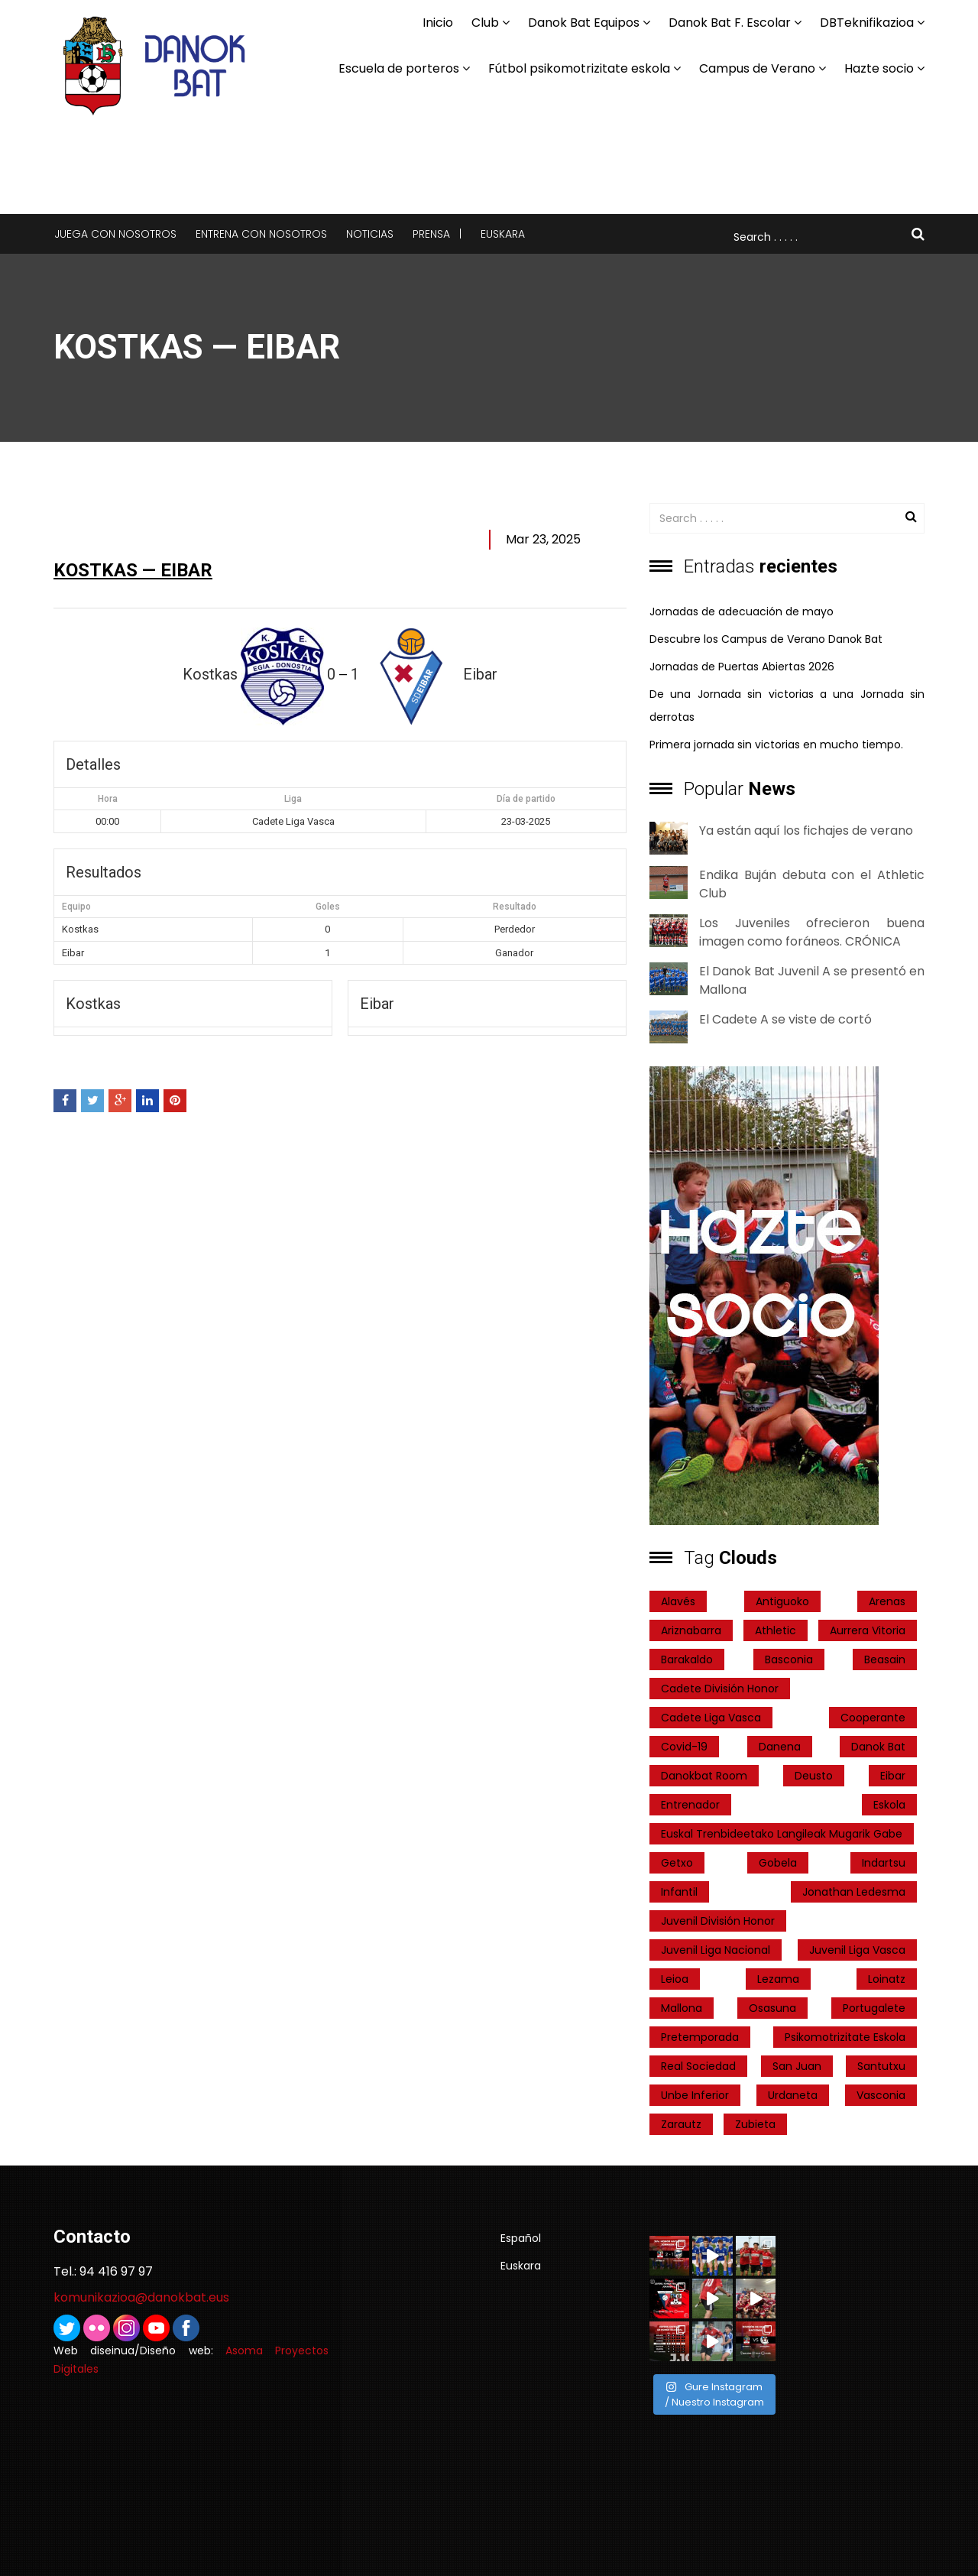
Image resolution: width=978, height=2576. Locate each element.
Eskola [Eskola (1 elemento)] (889, 1804)
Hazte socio (879, 68)
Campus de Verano (757, 68)
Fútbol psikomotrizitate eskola (579, 68)
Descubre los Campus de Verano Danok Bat (765, 639)
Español (520, 2238)
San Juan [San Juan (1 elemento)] (796, 2066)
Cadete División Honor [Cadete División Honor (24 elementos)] (720, 1688)
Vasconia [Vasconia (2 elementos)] (881, 2095)
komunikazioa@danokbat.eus (141, 2297)
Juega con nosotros (115, 234)
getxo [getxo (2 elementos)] (677, 1862)
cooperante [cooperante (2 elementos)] (872, 1717)
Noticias (369, 234)
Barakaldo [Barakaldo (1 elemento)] (687, 1659)
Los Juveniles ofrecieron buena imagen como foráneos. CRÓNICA (812, 932)
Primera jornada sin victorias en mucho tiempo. (776, 744)
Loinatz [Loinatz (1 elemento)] (886, 1979)
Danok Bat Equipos (584, 22)
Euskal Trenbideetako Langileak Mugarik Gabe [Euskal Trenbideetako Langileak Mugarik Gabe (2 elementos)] (781, 1833)
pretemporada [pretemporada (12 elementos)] (700, 2037)
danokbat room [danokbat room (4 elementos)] (704, 1775)
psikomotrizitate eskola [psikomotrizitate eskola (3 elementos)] (845, 2037)
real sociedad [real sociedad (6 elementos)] (698, 2066)
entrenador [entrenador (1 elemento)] (690, 1804)
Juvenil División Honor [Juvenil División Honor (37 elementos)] (718, 1921)
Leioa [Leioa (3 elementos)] (674, 1979)
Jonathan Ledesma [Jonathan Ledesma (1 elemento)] (853, 1892)
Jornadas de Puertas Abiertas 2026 (741, 666)
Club (485, 22)
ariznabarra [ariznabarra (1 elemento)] (691, 1630)
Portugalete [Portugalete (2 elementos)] (874, 2008)
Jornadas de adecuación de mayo (741, 611)
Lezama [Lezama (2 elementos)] (778, 1979)
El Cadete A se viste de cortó (785, 1019)
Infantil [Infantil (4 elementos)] (679, 1892)
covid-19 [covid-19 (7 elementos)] (684, 1746)
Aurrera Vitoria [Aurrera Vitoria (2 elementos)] (867, 1630)
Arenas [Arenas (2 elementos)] (887, 1601)
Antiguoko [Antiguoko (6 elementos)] (782, 1601)
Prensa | (437, 234)
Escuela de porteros (398, 68)
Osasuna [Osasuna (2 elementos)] (772, 2008)
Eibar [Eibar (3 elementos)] (892, 1775)
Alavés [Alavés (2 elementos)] (678, 1601)
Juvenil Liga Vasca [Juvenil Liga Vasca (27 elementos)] (857, 1950)
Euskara (503, 234)
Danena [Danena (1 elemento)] (780, 1746)
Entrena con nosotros (261, 234)
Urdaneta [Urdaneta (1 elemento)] (793, 2095)
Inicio (438, 22)
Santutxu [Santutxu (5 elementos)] (881, 2066)
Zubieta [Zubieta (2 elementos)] (755, 2124)
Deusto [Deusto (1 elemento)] (814, 1775)
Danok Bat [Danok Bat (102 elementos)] (878, 1746)
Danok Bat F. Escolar (730, 22)
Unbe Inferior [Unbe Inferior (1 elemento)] (695, 2095)
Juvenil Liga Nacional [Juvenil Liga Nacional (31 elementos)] (715, 1950)
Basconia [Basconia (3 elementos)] (789, 1659)
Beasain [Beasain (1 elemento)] (884, 1659)
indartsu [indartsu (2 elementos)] (883, 1862)
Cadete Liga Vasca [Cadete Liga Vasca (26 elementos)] (711, 1717)
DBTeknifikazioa (867, 22)
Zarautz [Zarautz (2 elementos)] (681, 2124)
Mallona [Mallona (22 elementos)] (681, 2008)
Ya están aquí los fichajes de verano (806, 830)
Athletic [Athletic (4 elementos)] (775, 1630)
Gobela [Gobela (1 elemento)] (778, 1862)
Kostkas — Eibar (132, 570)
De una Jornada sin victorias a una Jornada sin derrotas (787, 705)
